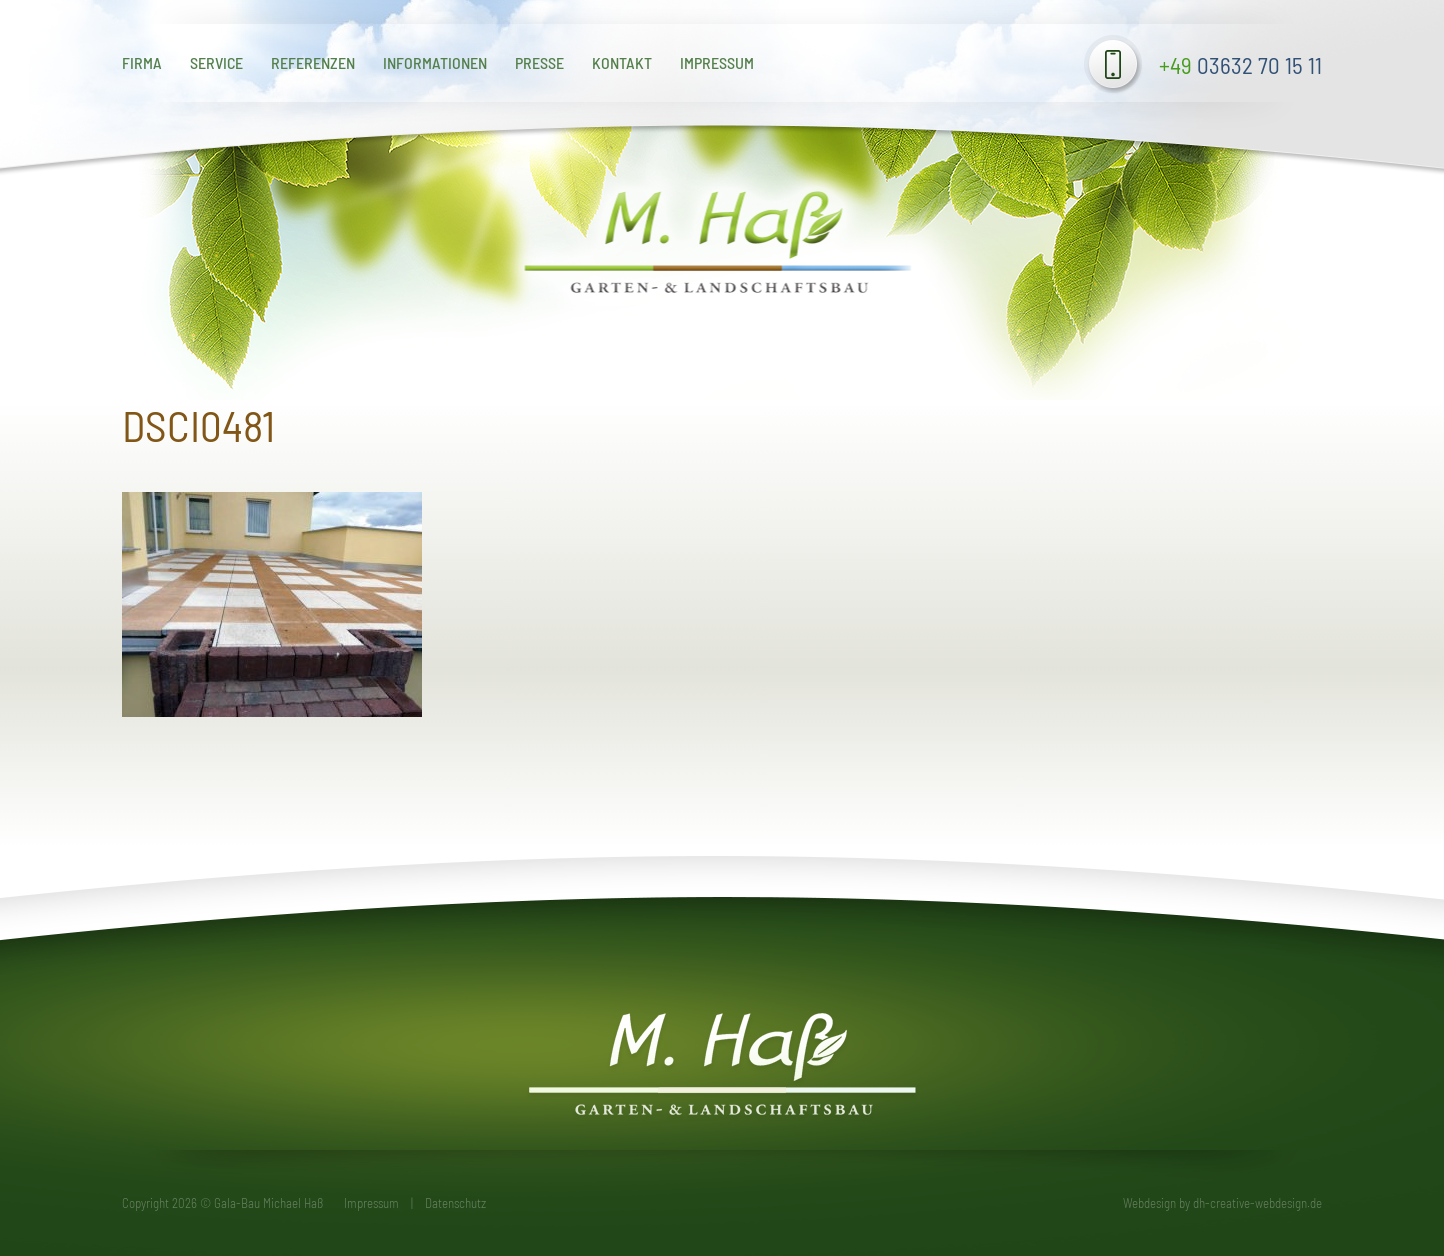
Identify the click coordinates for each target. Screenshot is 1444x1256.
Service (216, 62)
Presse (539, 62)
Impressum (717, 62)
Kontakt (622, 62)
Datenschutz (455, 1203)
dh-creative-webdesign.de (1257, 1203)
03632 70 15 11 (1240, 65)
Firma (142, 62)
